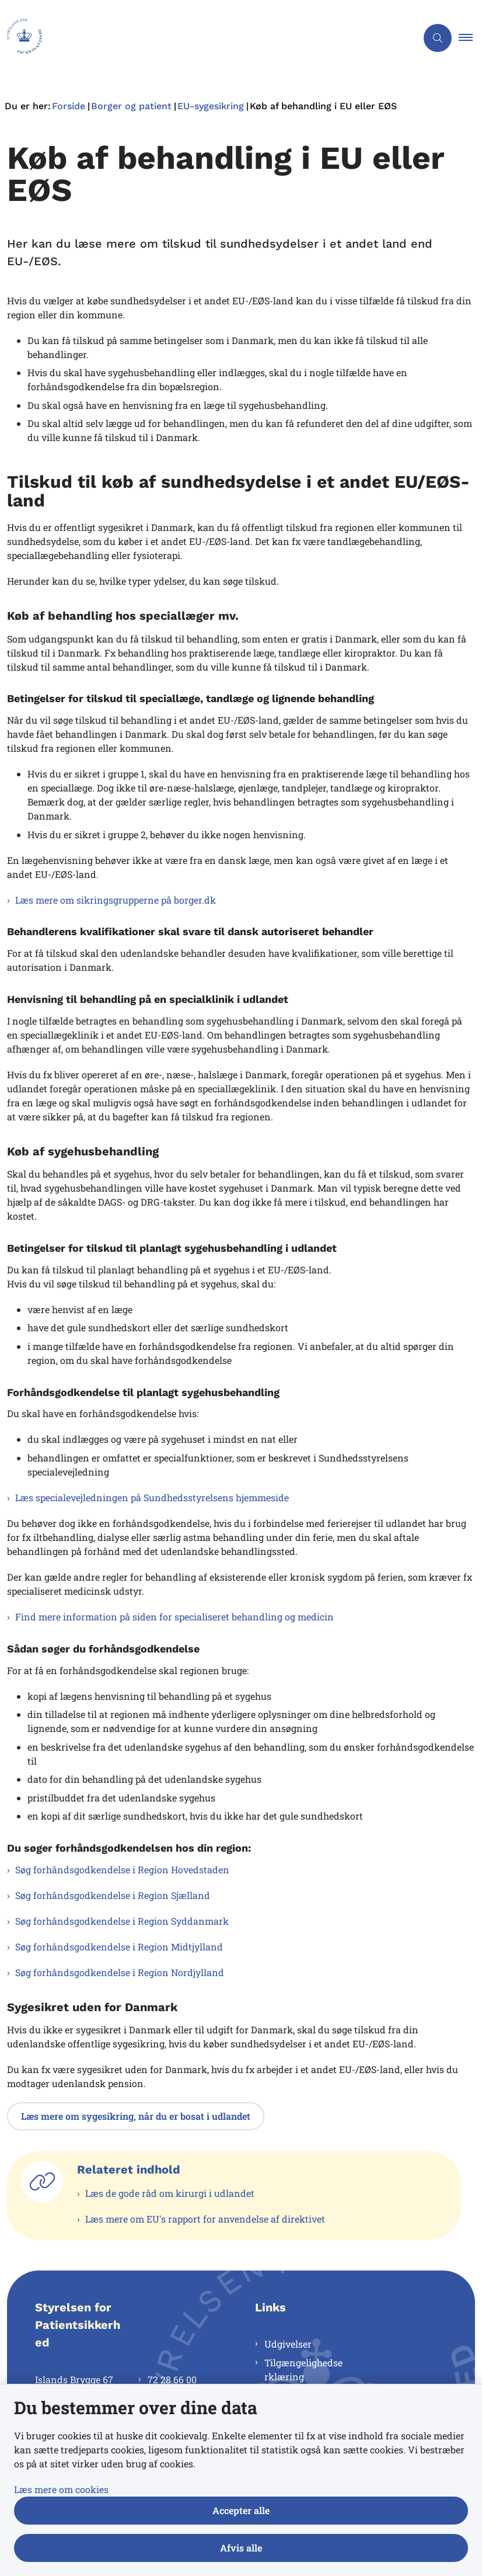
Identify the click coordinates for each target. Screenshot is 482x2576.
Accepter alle (241, 2510)
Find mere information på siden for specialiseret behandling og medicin (174, 1616)
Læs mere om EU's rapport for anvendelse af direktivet (205, 2219)
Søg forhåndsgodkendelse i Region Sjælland (112, 1895)
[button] (470, 38)
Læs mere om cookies (61, 2489)
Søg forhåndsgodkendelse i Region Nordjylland (119, 1972)
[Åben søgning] (438, 38)
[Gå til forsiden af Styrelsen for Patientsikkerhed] (203, 38)
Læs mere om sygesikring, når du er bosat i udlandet (135, 2116)
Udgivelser (288, 2344)
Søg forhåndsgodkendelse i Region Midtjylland (119, 1946)
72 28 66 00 (172, 2379)
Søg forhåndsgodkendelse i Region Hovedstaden (122, 1869)
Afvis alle (241, 2548)
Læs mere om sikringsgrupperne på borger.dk (115, 900)
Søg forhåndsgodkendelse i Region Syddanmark (122, 1921)
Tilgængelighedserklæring (303, 2369)
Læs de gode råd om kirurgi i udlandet (169, 2193)
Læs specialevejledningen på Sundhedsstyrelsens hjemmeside (152, 1497)
